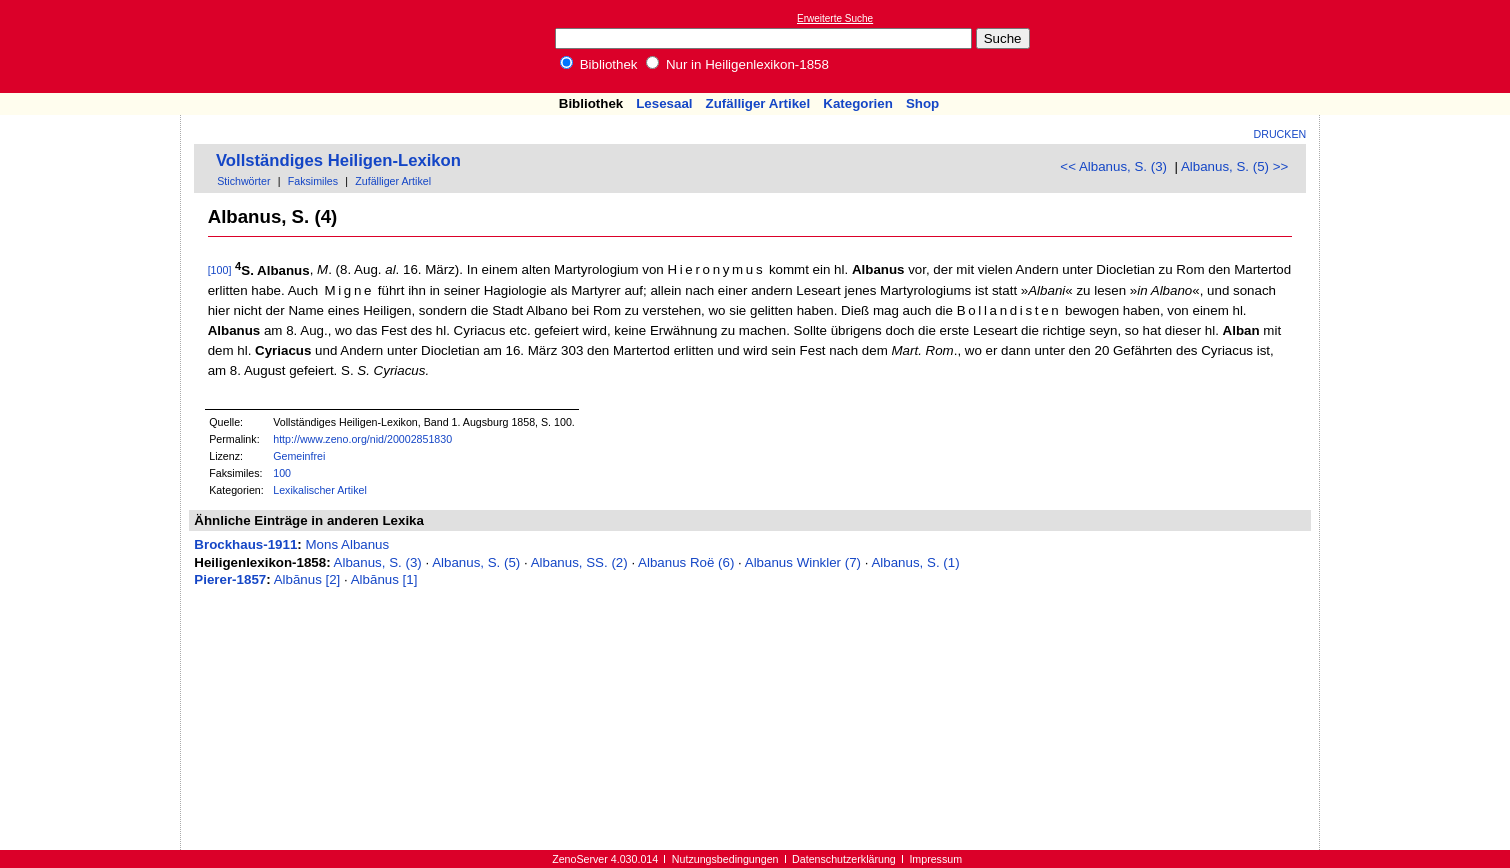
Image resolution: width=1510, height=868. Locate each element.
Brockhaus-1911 (245, 544)
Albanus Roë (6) (686, 562)
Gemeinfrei (299, 456)
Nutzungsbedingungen (725, 859)
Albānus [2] (307, 579)
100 (282, 473)
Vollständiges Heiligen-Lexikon (338, 160)
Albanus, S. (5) (476, 562)
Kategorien (858, 103)
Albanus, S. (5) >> (1234, 166)
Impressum (935, 859)
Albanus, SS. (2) (579, 562)
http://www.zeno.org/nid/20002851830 (362, 439)
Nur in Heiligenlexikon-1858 (737, 64)
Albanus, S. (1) (915, 562)
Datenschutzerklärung (844, 859)
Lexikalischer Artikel (320, 490)
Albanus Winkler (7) (803, 562)
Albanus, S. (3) (378, 562)
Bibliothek (599, 64)
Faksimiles (313, 181)
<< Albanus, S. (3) (1113, 166)
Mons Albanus (347, 544)
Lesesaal (664, 103)
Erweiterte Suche (835, 18)
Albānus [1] (384, 579)
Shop (922, 103)
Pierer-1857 (230, 579)
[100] (220, 271)
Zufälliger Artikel (758, 103)
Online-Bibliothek (95, 46)
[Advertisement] (1418, 46)
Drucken (1280, 134)
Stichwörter (243, 181)
